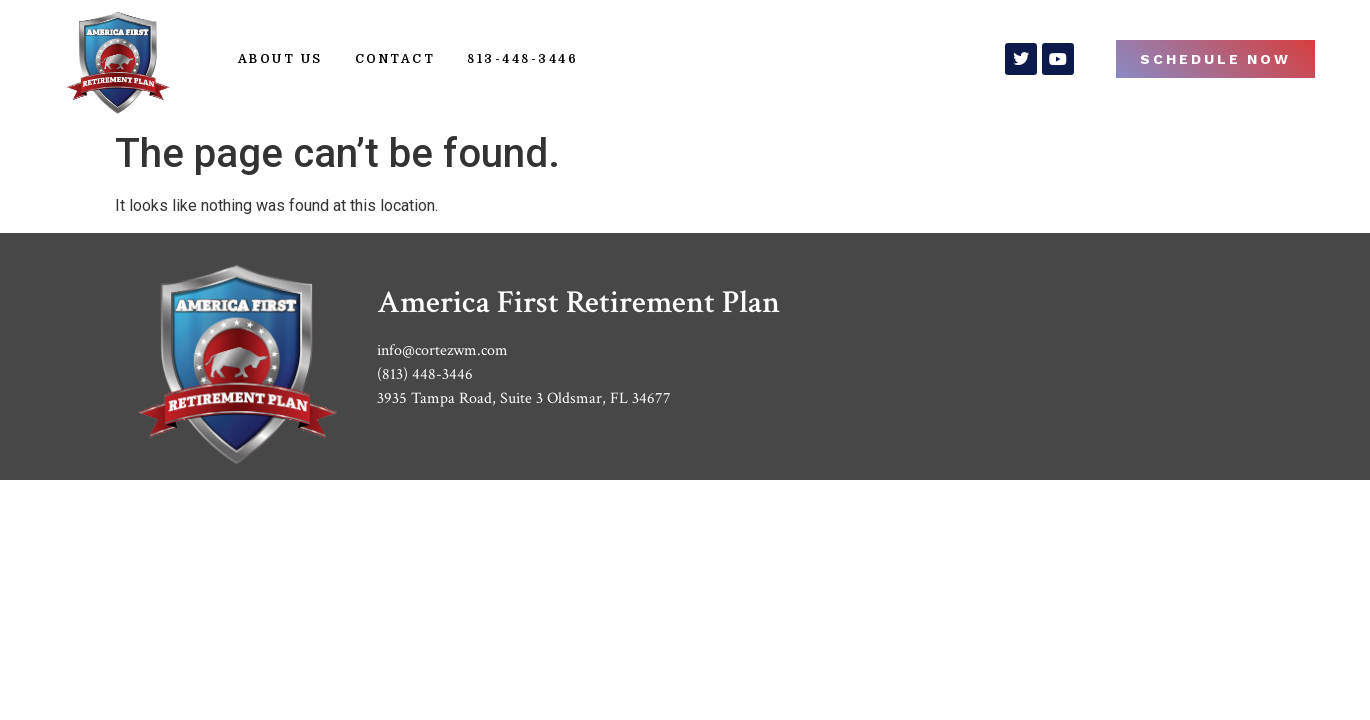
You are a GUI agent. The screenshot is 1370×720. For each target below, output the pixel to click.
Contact (395, 59)
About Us (280, 59)
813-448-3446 (522, 59)
